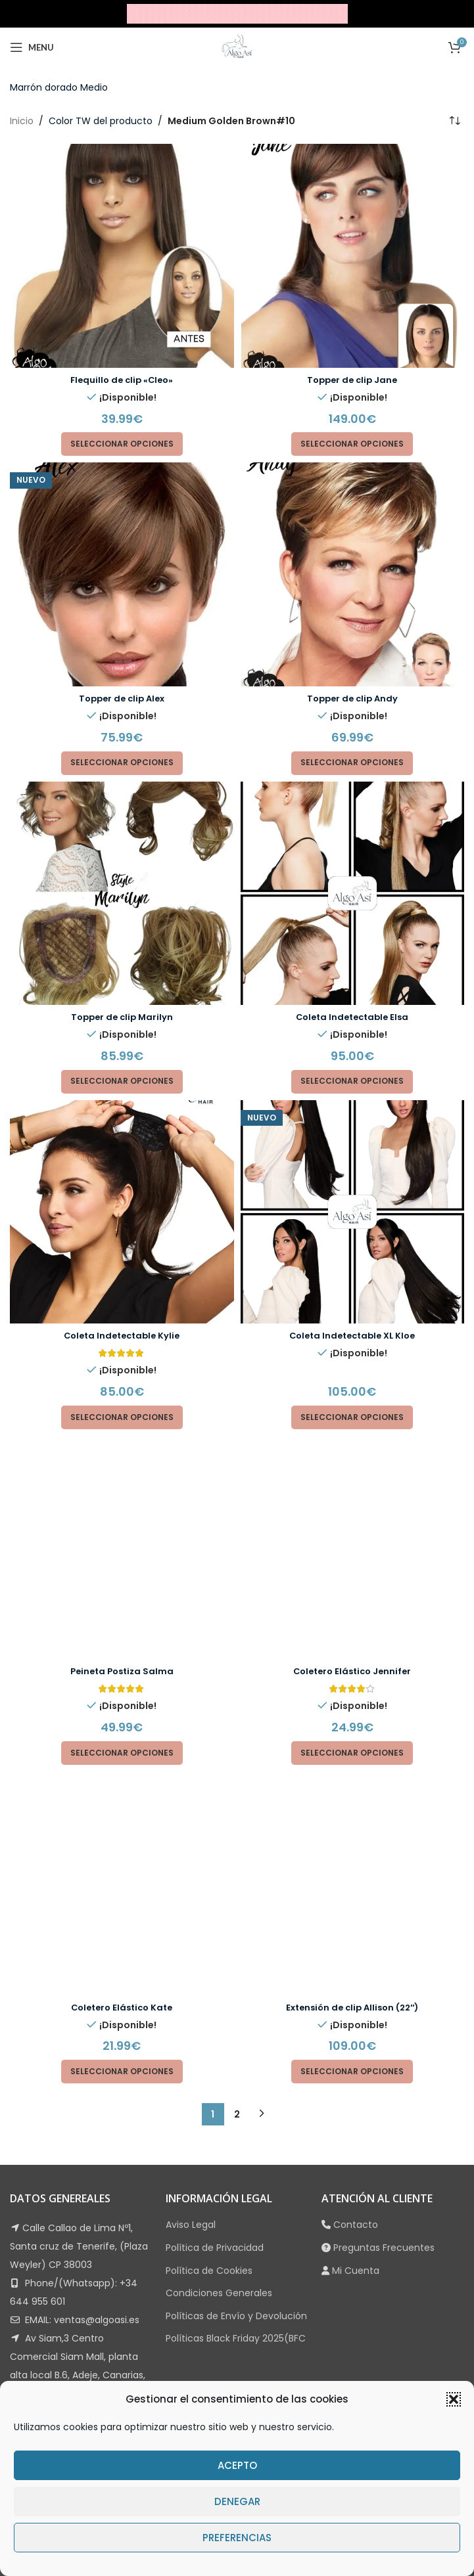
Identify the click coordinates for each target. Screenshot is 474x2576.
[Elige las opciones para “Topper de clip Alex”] (122, 763)
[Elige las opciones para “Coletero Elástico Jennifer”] (352, 1542)
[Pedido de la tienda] (454, 121)
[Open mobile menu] (31, 47)
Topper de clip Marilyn (122, 1016)
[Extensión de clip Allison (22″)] (353, 1567)
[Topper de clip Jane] (353, 256)
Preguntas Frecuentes (384, 1826)
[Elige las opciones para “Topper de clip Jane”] (352, 444)
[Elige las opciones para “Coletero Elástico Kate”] (122, 1650)
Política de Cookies (209, 1848)
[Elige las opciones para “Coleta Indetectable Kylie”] (122, 1417)
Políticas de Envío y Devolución (236, 1894)
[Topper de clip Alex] (122, 574)
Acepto (237, 2465)
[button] (453, 2399)
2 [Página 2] (237, 1693)
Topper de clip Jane (352, 379)
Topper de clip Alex (122, 698)
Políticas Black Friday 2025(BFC (236, 1917)
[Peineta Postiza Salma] (122, 1442)
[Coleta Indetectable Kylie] (122, 1212)
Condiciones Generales (219, 1871)
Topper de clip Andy (352, 698)
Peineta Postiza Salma (121, 1460)
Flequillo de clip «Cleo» (122, 379)
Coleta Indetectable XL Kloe (352, 1335)
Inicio (22, 120)
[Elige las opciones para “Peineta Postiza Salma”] (122, 1542)
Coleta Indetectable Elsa (352, 1016)
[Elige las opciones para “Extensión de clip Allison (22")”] (352, 1650)
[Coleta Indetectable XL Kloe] (353, 1212)
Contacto (355, 1803)
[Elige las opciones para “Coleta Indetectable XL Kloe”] (352, 1417)
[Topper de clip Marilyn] (122, 894)
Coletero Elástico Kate (121, 1585)
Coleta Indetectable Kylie (121, 1335)
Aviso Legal (191, 1803)
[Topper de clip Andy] (353, 574)
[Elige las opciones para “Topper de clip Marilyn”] (122, 1082)
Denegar (237, 2501)
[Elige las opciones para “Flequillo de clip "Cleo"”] (122, 444)
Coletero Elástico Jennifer (352, 1460)
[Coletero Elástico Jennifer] (353, 1442)
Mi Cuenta (355, 1848)
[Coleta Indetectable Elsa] (353, 894)
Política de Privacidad (215, 1826)
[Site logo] (237, 13)
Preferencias (237, 2537)
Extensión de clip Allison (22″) (352, 1585)
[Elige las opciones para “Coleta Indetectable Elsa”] (352, 1082)
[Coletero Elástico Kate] (122, 1567)
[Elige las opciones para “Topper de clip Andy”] (352, 763)
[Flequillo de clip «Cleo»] (122, 256)
